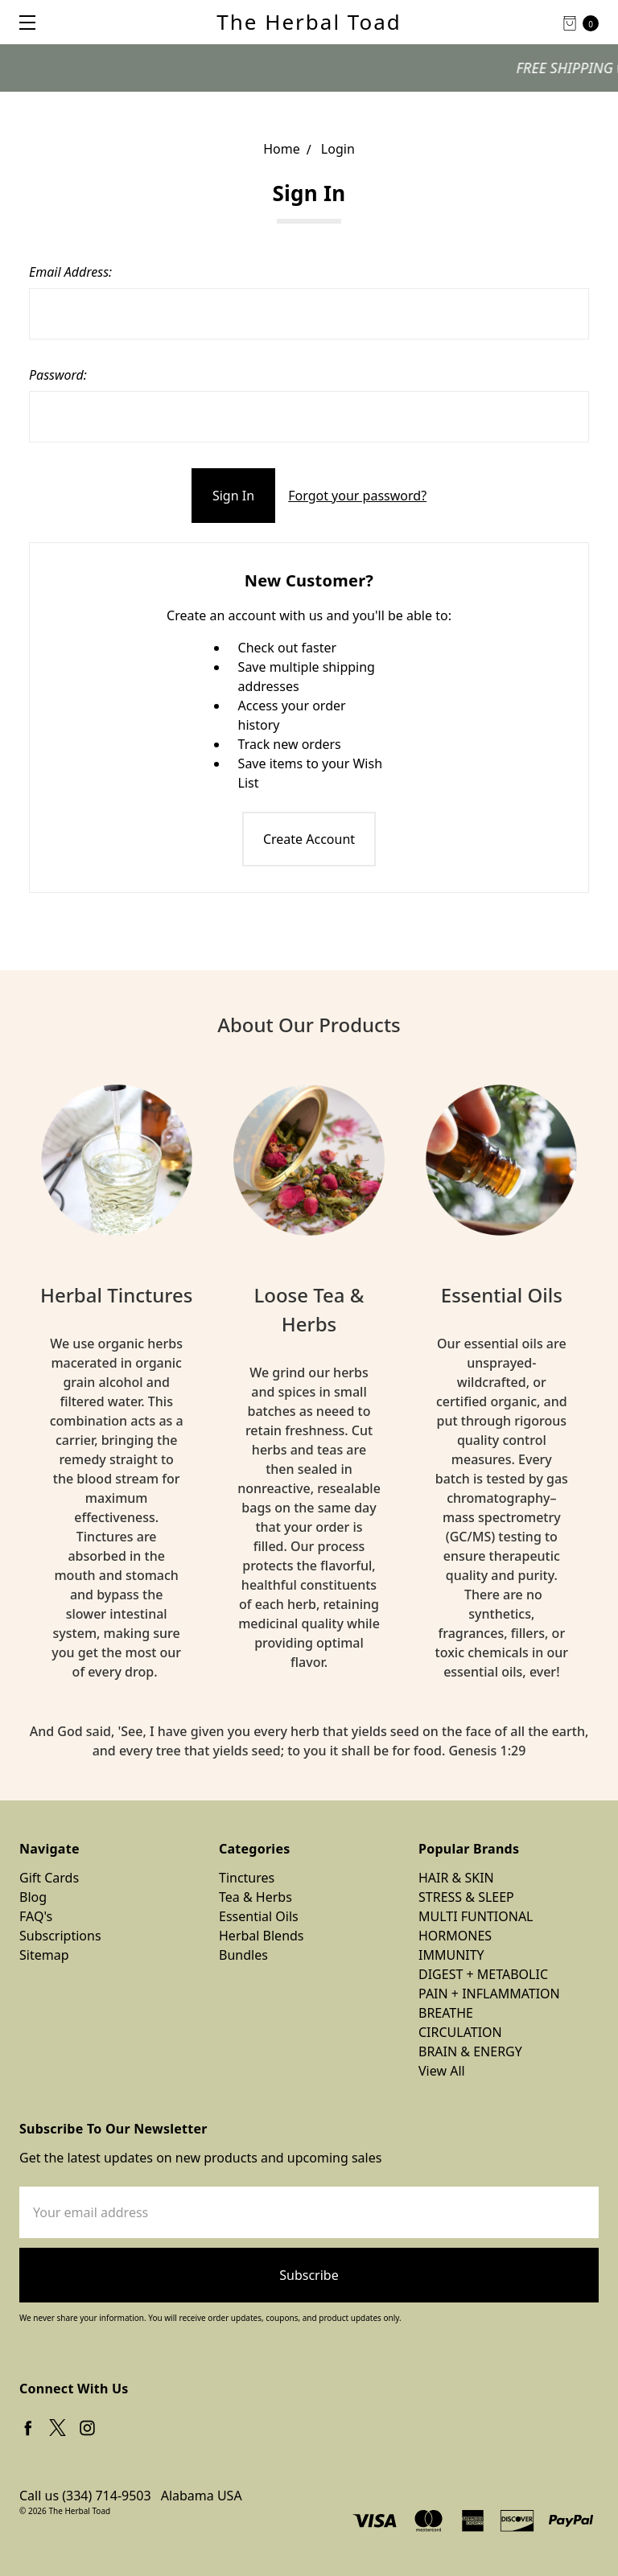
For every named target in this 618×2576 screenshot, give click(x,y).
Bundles (243, 1955)
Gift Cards (49, 1878)
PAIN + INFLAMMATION (489, 1993)
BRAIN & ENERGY (470, 2051)
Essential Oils (259, 1916)
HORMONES (455, 1935)
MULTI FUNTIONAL (476, 1916)
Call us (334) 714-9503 (85, 2495)
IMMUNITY (451, 1955)
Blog (33, 1897)
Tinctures (246, 1878)
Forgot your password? (357, 495)
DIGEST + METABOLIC (483, 1974)
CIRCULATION (460, 2032)
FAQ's (35, 1916)
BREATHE (445, 2013)
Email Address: (70, 272)
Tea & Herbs (255, 1897)
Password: (58, 375)
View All (441, 2071)
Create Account (309, 839)
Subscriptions (60, 1935)
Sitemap (44, 1955)
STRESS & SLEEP (466, 1897)
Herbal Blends (261, 1935)
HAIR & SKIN (456, 1878)
